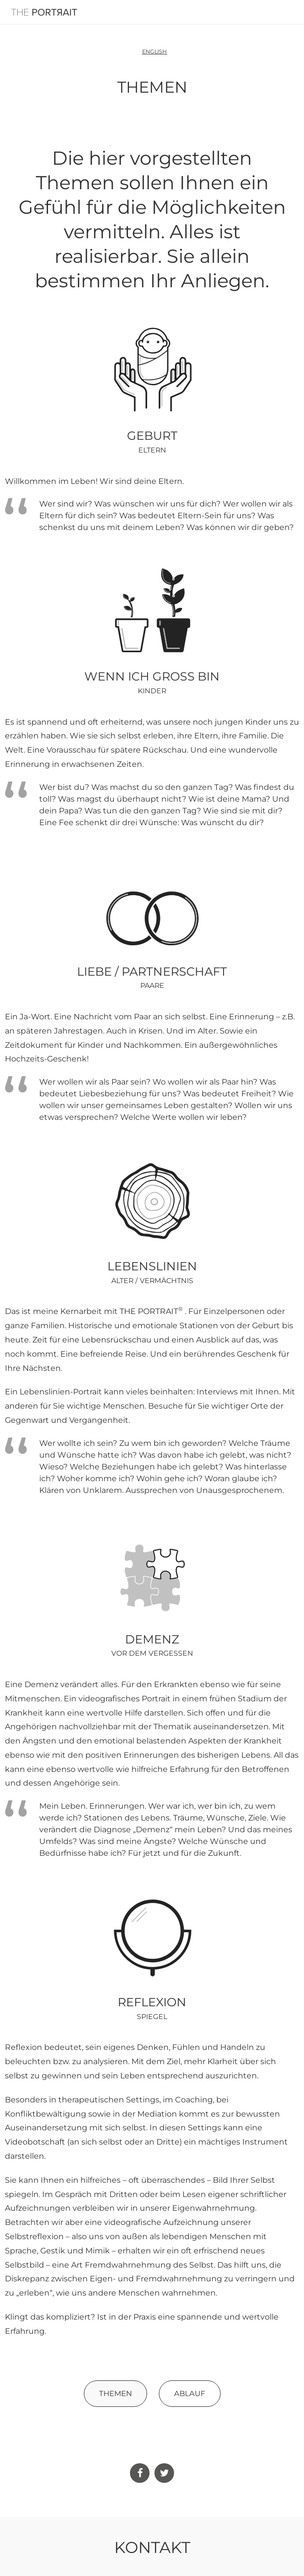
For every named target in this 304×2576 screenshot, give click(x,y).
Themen (115, 2393)
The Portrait (44, 12)
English (154, 51)
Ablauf (189, 2393)
